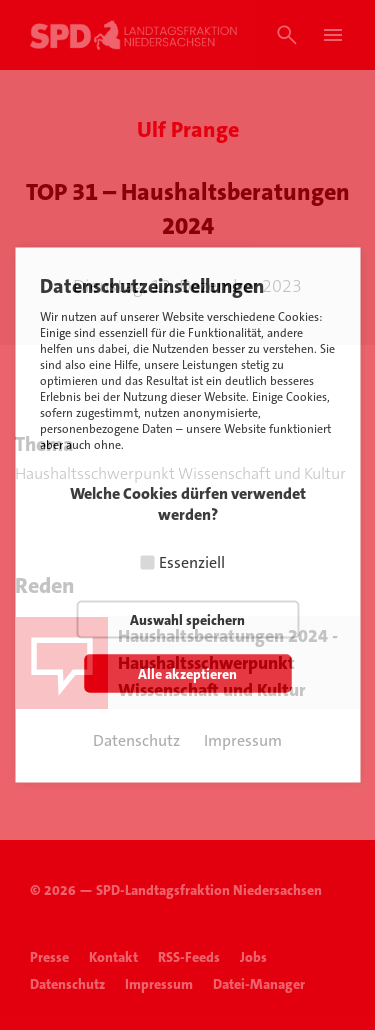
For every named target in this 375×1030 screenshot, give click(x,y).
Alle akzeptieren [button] (187, 674)
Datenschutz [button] (136, 740)
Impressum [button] (243, 740)
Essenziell (192, 562)
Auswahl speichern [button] (187, 620)
